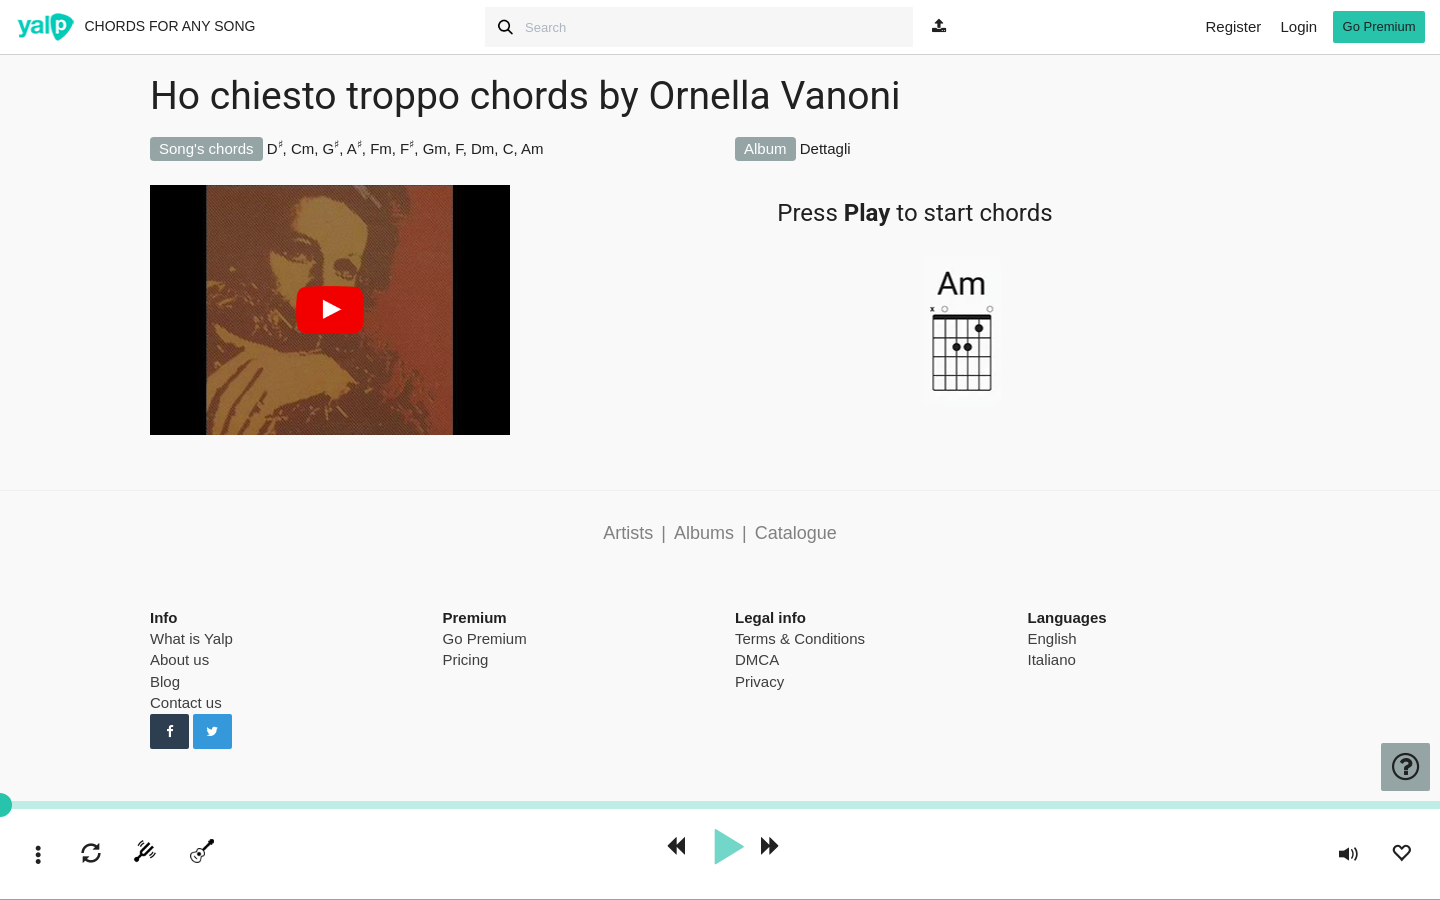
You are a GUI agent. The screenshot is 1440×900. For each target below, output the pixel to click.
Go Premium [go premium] (1379, 26)
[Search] (699, 27)
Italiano (1052, 659)
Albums (704, 533)
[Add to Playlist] (1401, 855)
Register (1233, 26)
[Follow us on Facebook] (169, 732)
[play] (728, 847)
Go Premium (485, 638)
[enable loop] (91, 855)
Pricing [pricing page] (466, 659)
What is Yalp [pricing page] (191, 638)
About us (179, 659)
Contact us (186, 702)
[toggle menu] (39, 856)
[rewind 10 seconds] (675, 847)
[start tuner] (145, 855)
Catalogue (796, 533)
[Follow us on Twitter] (212, 732)
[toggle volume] (1349, 856)
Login (1298, 26)
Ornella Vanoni (774, 96)
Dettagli (825, 148)
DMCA (757, 659)
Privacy (759, 681)
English (1052, 638)
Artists (628, 533)
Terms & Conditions (800, 638)
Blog (165, 681)
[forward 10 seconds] (771, 847)
